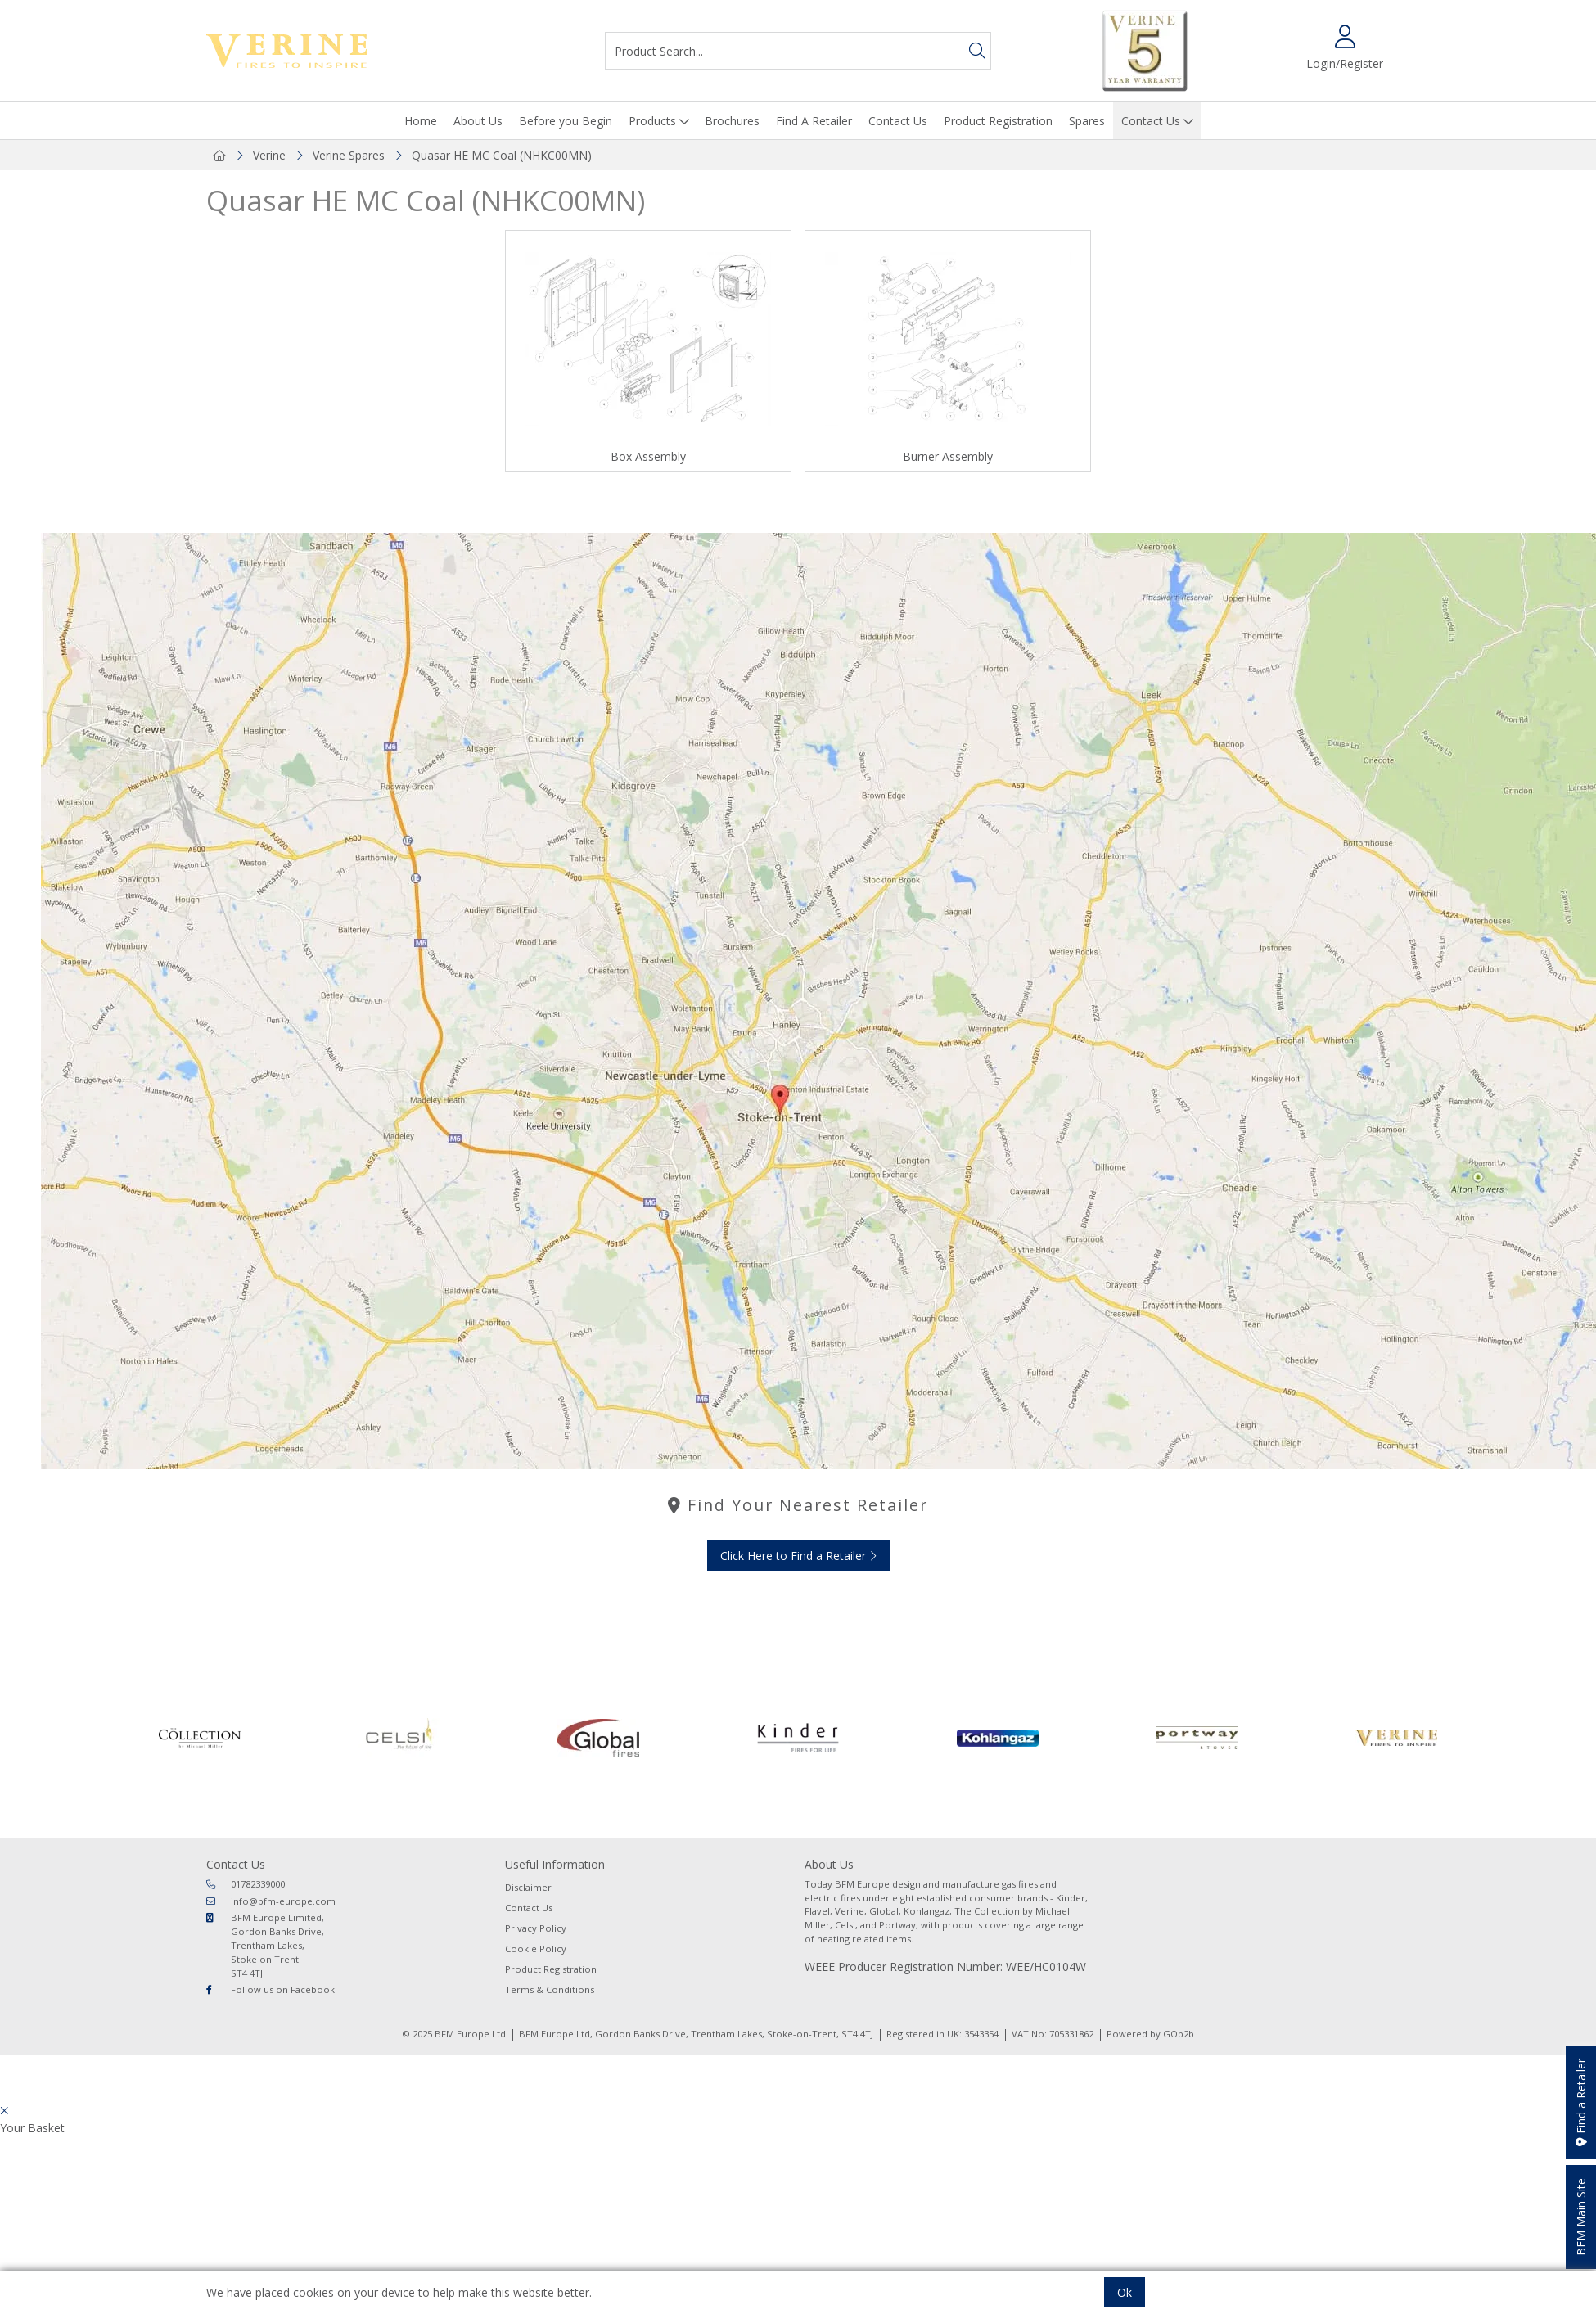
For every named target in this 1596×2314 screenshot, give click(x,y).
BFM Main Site (1581, 2217)
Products (652, 121)
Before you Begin (565, 121)
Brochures (732, 121)
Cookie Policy (535, 1948)
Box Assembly (648, 456)
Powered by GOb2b (1150, 2034)
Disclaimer (528, 1887)
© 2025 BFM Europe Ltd (454, 2034)
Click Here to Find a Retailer (798, 1555)
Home (420, 121)
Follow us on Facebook (270, 1989)
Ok (1124, 2292)
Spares (1087, 121)
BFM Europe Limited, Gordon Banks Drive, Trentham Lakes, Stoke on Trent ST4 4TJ (265, 1944)
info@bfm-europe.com (271, 1901)
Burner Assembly (948, 456)
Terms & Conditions (549, 1989)
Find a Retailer (1581, 2102)
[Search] (977, 51)
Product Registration (998, 121)
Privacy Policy (535, 1928)
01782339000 (245, 1884)
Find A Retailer (814, 121)
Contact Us (897, 121)
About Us (478, 121)
